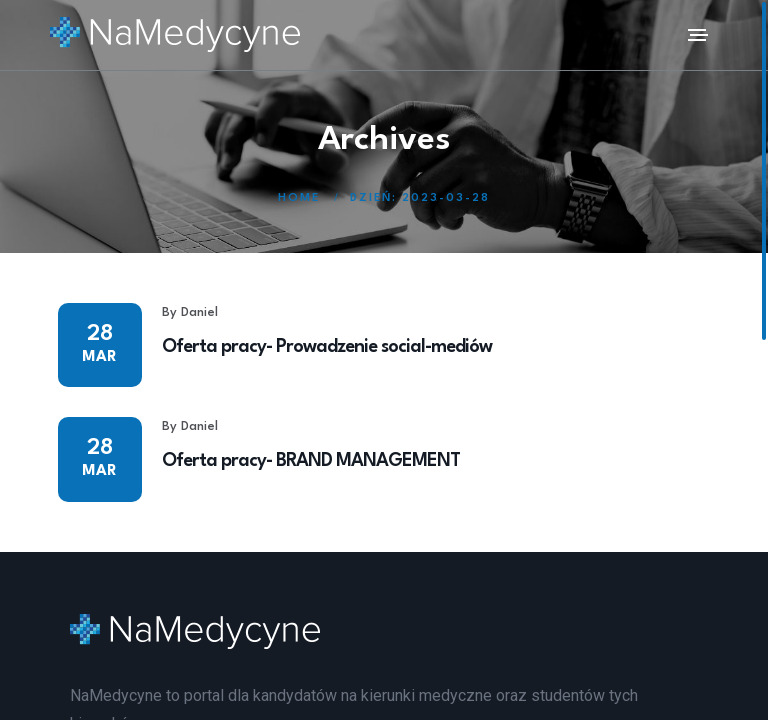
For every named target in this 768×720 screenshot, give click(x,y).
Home (299, 198)
